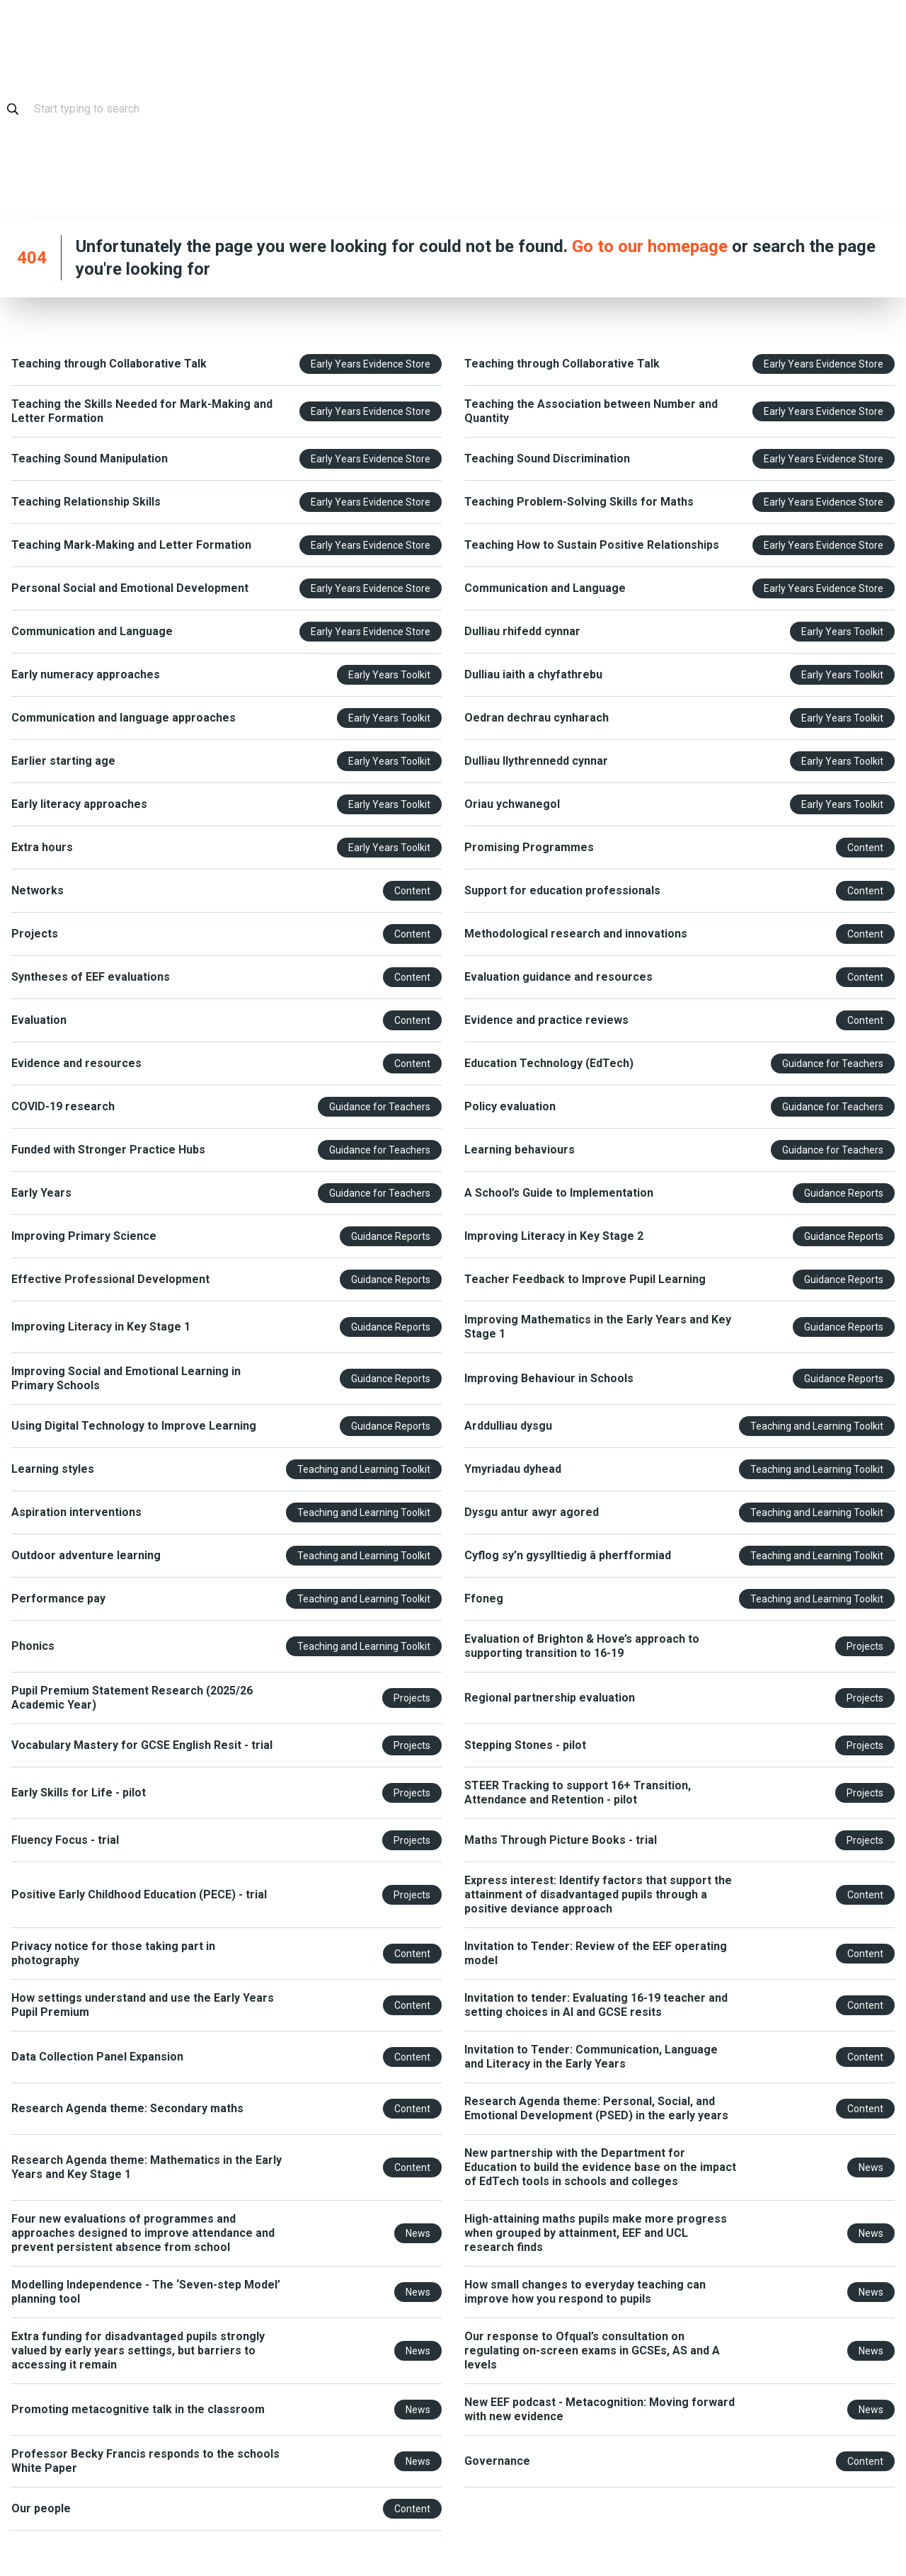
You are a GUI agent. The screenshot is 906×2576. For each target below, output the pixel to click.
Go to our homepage (650, 246)
